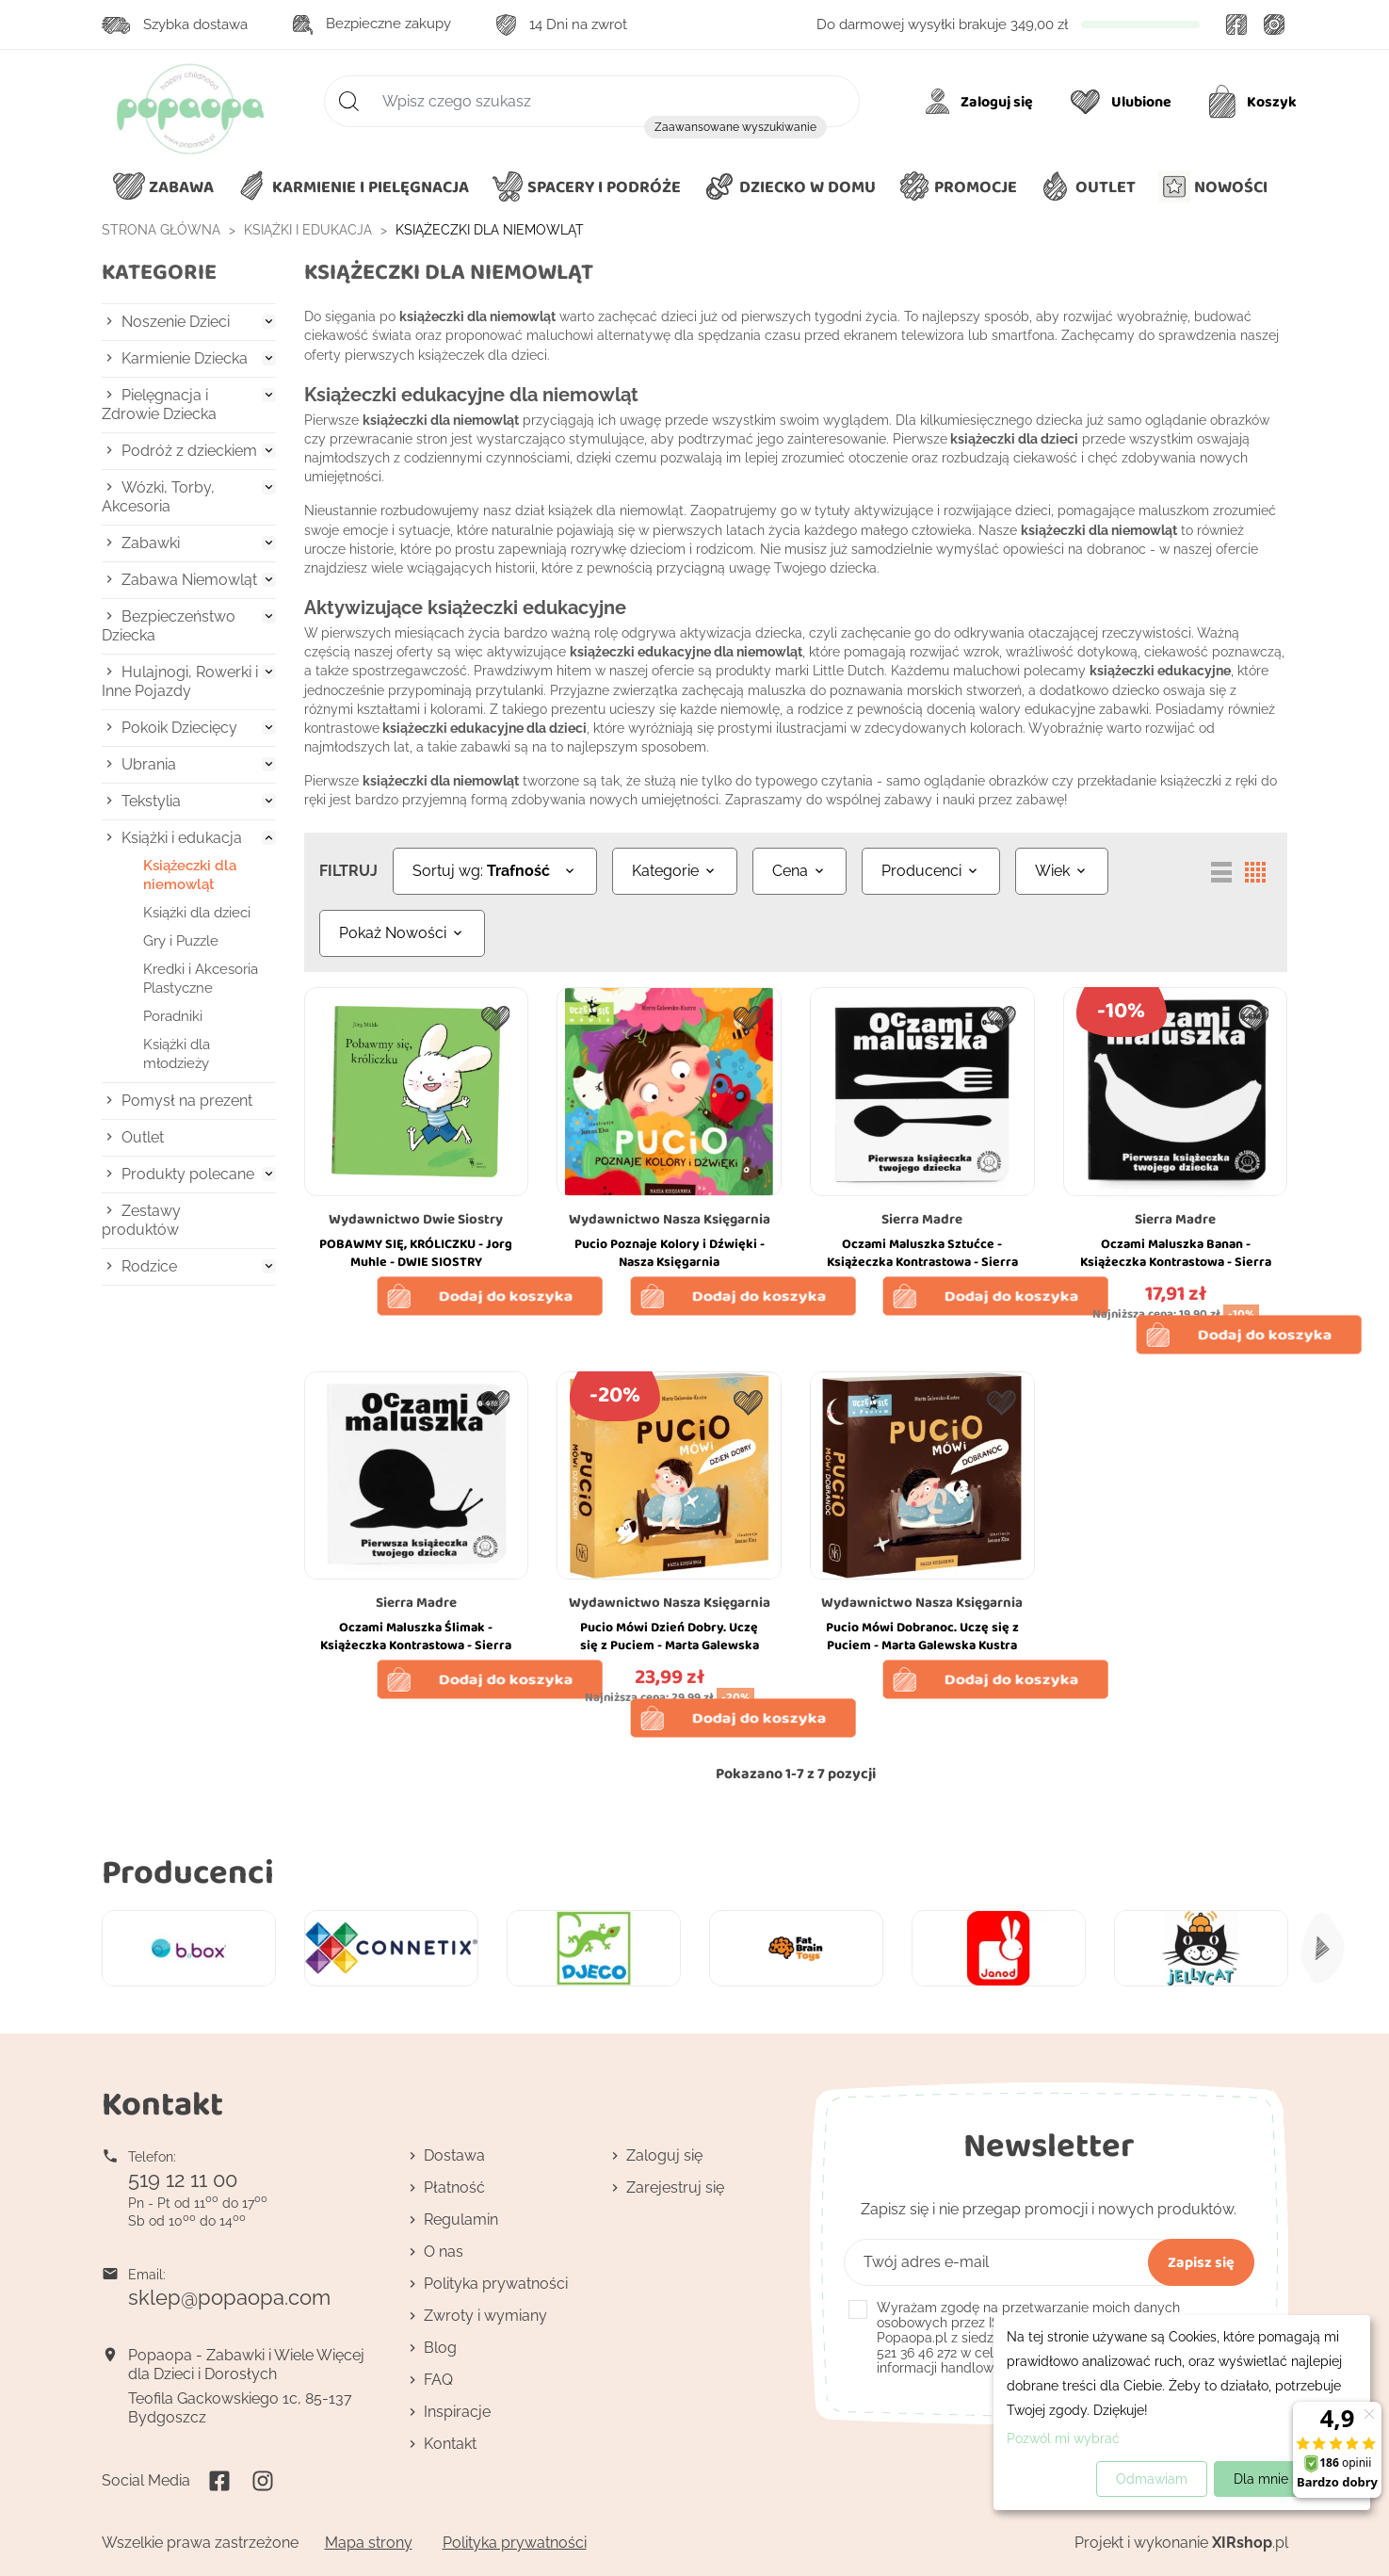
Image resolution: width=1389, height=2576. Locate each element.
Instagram (1275, 24)
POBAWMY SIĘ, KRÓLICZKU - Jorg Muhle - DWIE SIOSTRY (415, 1253)
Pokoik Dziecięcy (179, 728)
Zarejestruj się (675, 2187)
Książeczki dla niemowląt (189, 875)
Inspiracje (457, 2412)
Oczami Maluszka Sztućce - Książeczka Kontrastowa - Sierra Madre (922, 1262)
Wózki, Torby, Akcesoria (158, 496)
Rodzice (149, 1266)
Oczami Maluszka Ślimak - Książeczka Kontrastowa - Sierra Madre (415, 1645)
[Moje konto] (983, 102)
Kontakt (450, 2444)
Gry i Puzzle (180, 940)
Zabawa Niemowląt (189, 580)
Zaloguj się (664, 2155)
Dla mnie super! (1282, 2479)
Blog (440, 2348)
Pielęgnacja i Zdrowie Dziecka (159, 404)
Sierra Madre (921, 1218)
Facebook (1237, 24)
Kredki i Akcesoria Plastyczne (200, 978)
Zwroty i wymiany (485, 2316)
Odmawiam (1151, 2479)
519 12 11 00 (182, 2179)
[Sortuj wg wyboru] (495, 871)
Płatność (454, 2187)
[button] (789, 187)
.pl (1250, 2543)
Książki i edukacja (181, 838)
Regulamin (461, 2219)
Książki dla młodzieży (176, 1054)
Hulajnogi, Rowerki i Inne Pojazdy (180, 681)
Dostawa (454, 2155)
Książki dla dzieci (196, 912)
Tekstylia (151, 801)
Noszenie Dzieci (175, 322)
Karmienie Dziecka (184, 358)
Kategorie (159, 271)
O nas (443, 2251)
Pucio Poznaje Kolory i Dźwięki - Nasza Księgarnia (669, 1253)
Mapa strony (368, 2543)
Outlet (142, 1137)
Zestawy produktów (141, 1220)
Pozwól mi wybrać (1063, 2438)
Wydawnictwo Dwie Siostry (416, 1218)
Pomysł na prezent (186, 1101)
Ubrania (148, 764)
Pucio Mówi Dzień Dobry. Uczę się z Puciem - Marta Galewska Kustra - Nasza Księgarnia (669, 1645)
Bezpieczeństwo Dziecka (168, 626)
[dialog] (1181, 2412)
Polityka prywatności (496, 2283)
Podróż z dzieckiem (189, 451)
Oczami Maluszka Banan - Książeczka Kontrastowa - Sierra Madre (1175, 1262)
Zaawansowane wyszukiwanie (735, 127)
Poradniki (172, 1016)
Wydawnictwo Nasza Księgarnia (669, 1218)
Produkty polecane (187, 1174)
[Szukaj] (592, 101)
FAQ (438, 2380)
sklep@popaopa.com (229, 2297)
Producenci (188, 1871)
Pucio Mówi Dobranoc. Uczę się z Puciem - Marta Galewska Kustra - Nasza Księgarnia (922, 1645)
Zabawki (150, 543)
